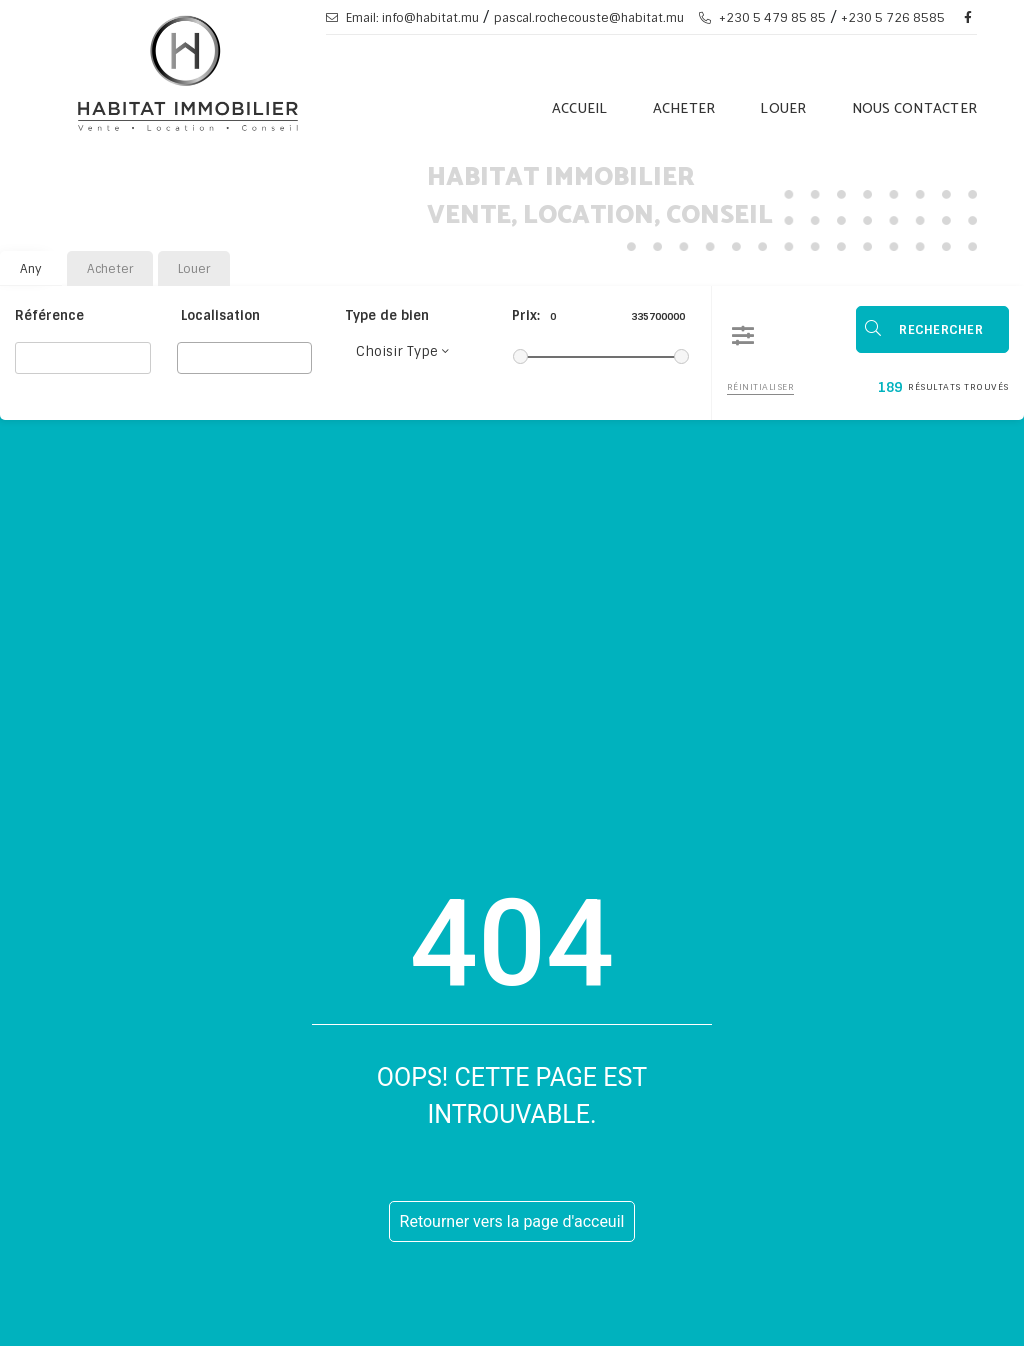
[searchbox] (188, 357)
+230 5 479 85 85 (762, 18)
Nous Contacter (915, 109)
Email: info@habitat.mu (402, 18)
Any (31, 269)
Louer (783, 109)
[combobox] (245, 358)
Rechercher (942, 329)
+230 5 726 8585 (893, 18)
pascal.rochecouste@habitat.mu (589, 18)
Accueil (580, 109)
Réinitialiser (761, 385)
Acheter (684, 109)
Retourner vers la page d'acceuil (512, 1221)
